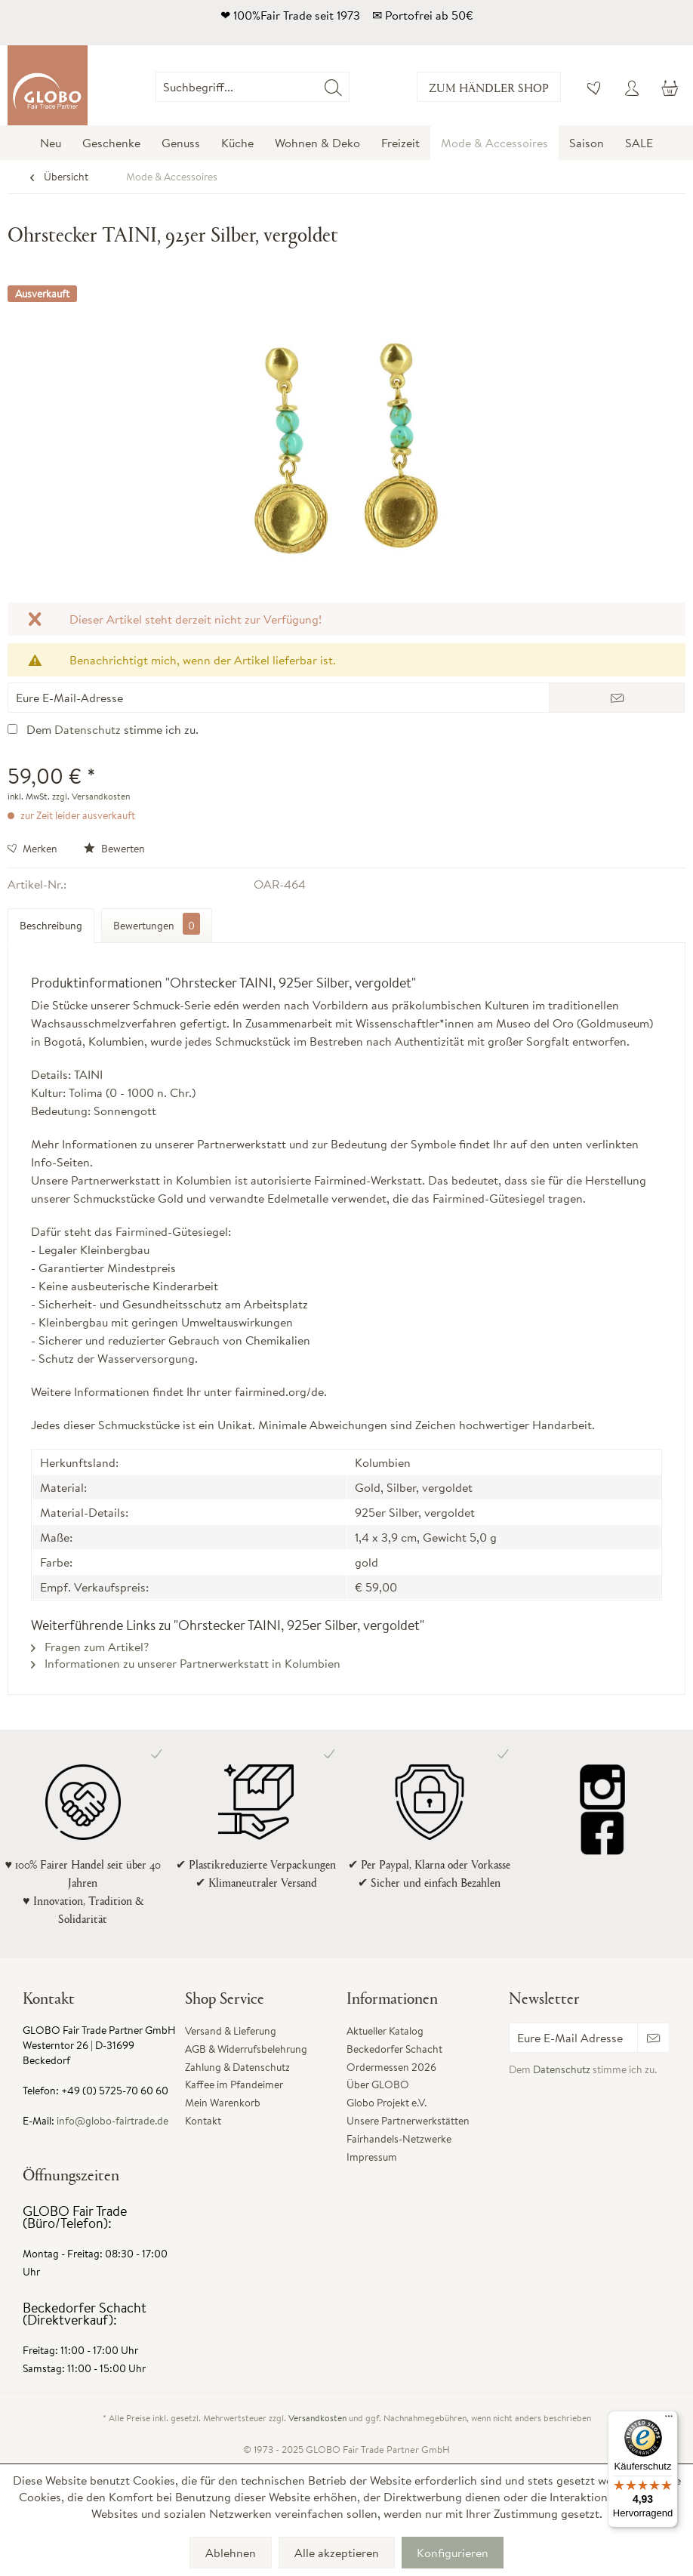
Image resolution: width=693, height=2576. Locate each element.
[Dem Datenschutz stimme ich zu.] (12, 729)
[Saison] (586, 142)
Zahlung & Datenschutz (237, 2067)
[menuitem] (350, 87)
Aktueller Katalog (385, 2030)
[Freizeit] (400, 142)
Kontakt (203, 2120)
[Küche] (237, 142)
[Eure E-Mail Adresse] (574, 2038)
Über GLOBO (377, 2084)
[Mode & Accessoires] (494, 142)
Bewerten (114, 848)
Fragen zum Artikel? (90, 1646)
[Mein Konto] (632, 87)
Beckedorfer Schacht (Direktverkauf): (84, 2313)
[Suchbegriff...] (253, 87)
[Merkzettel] (595, 87)
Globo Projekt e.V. (386, 2102)
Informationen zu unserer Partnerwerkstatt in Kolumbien (185, 1663)
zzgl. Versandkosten (91, 796)
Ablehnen (230, 2552)
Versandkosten (317, 2417)
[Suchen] (333, 87)
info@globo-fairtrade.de (112, 2120)
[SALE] (639, 142)
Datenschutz (87, 729)
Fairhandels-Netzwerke (398, 2138)
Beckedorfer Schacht (394, 2049)
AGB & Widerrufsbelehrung (246, 2049)
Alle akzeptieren (336, 2552)
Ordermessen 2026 (391, 2067)
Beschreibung (51, 925)
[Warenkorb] (669, 87)
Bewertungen (156, 924)
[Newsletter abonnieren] (653, 2038)
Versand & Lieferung (230, 2030)
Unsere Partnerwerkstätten (408, 2120)
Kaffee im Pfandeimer (234, 2084)
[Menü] (669, 2420)
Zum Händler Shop (489, 87)
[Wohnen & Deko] (317, 142)
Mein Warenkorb (222, 2102)
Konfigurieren (452, 2552)
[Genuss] (181, 142)
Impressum (371, 2157)
